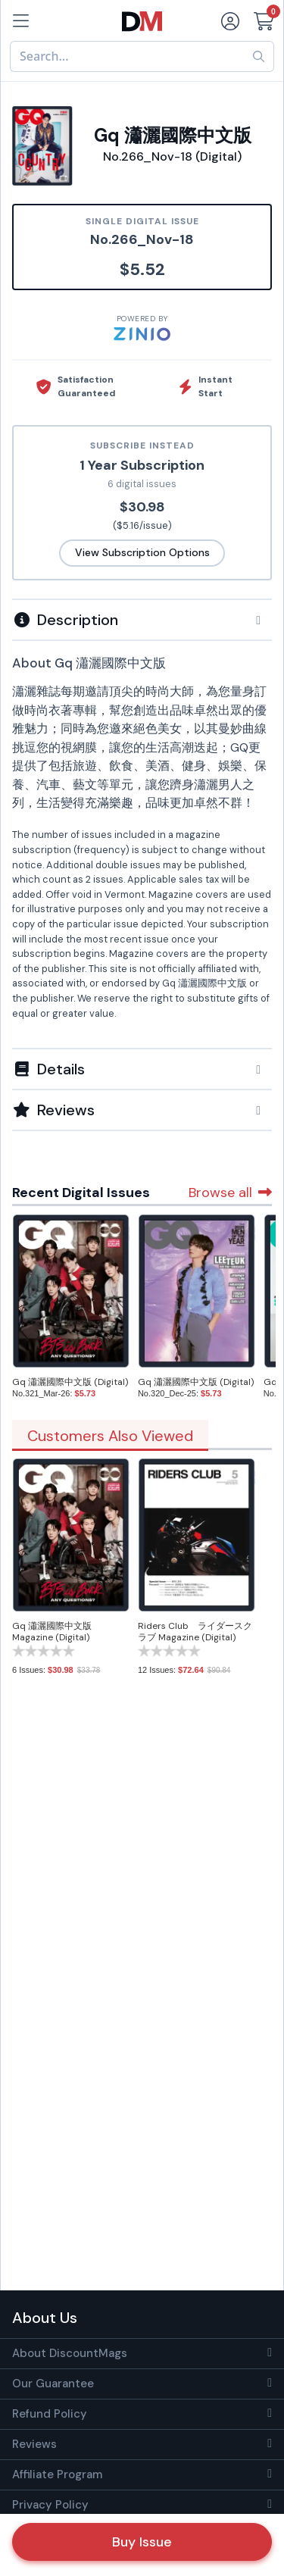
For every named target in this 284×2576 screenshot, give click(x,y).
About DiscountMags (69, 2353)
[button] (142, 619)
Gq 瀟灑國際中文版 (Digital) (70, 1382)
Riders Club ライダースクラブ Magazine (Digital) (195, 1631)
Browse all (230, 1192)
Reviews (34, 2444)
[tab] (142, 619)
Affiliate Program (57, 2474)
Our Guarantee (53, 2383)
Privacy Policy (50, 2504)
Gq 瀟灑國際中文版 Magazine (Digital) (52, 1631)
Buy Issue (142, 2542)
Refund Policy (49, 2413)
